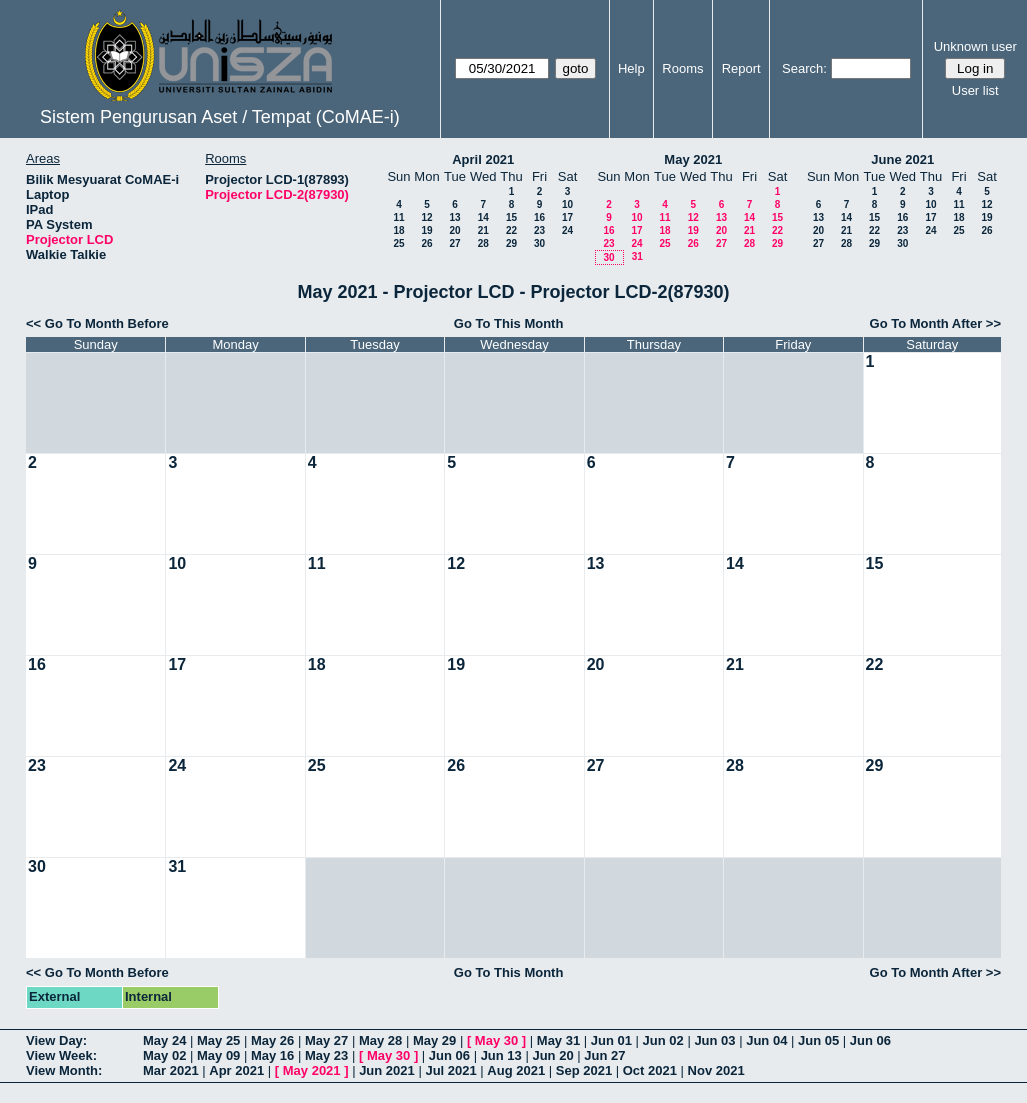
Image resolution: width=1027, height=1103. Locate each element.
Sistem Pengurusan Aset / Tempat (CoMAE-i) (220, 117)
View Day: (56, 1040)
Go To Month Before (107, 323)
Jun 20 (552, 1055)
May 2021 (693, 159)
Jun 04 (766, 1040)
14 (483, 217)
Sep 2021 (584, 1070)
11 (398, 217)
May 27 (326, 1040)
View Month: (64, 1070)
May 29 (434, 1040)
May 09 (218, 1055)
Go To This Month (509, 323)
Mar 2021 (171, 1070)
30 (539, 243)
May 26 (272, 1040)
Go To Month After (926, 323)
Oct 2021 (650, 1070)
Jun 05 (818, 1040)
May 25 (218, 1040)
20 (454, 230)
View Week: (61, 1055)
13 (454, 217)
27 (454, 243)
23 (539, 230)
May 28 (380, 1040)
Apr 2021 (236, 1070)
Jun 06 (870, 1040)
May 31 (558, 1040)
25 (398, 243)
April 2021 (483, 159)
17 (567, 217)
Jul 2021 (450, 1070)
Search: (804, 68)
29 (511, 243)
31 (637, 256)
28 (483, 243)
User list (975, 90)
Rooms (682, 68)
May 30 (496, 1040)
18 (398, 230)
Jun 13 (501, 1055)
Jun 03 (714, 1040)
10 (567, 204)
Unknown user (975, 46)
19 (426, 230)
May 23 (326, 1055)
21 (483, 230)
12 (426, 217)
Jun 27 (604, 1055)
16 (539, 217)
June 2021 (902, 159)
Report (741, 68)
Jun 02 (663, 1040)
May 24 (164, 1040)
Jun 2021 (387, 1070)
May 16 (272, 1055)
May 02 (164, 1055)
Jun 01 (611, 1040)
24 (567, 230)
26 (426, 243)
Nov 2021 (716, 1070)
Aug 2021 (516, 1070)
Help (631, 68)
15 (511, 217)
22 (511, 230)
